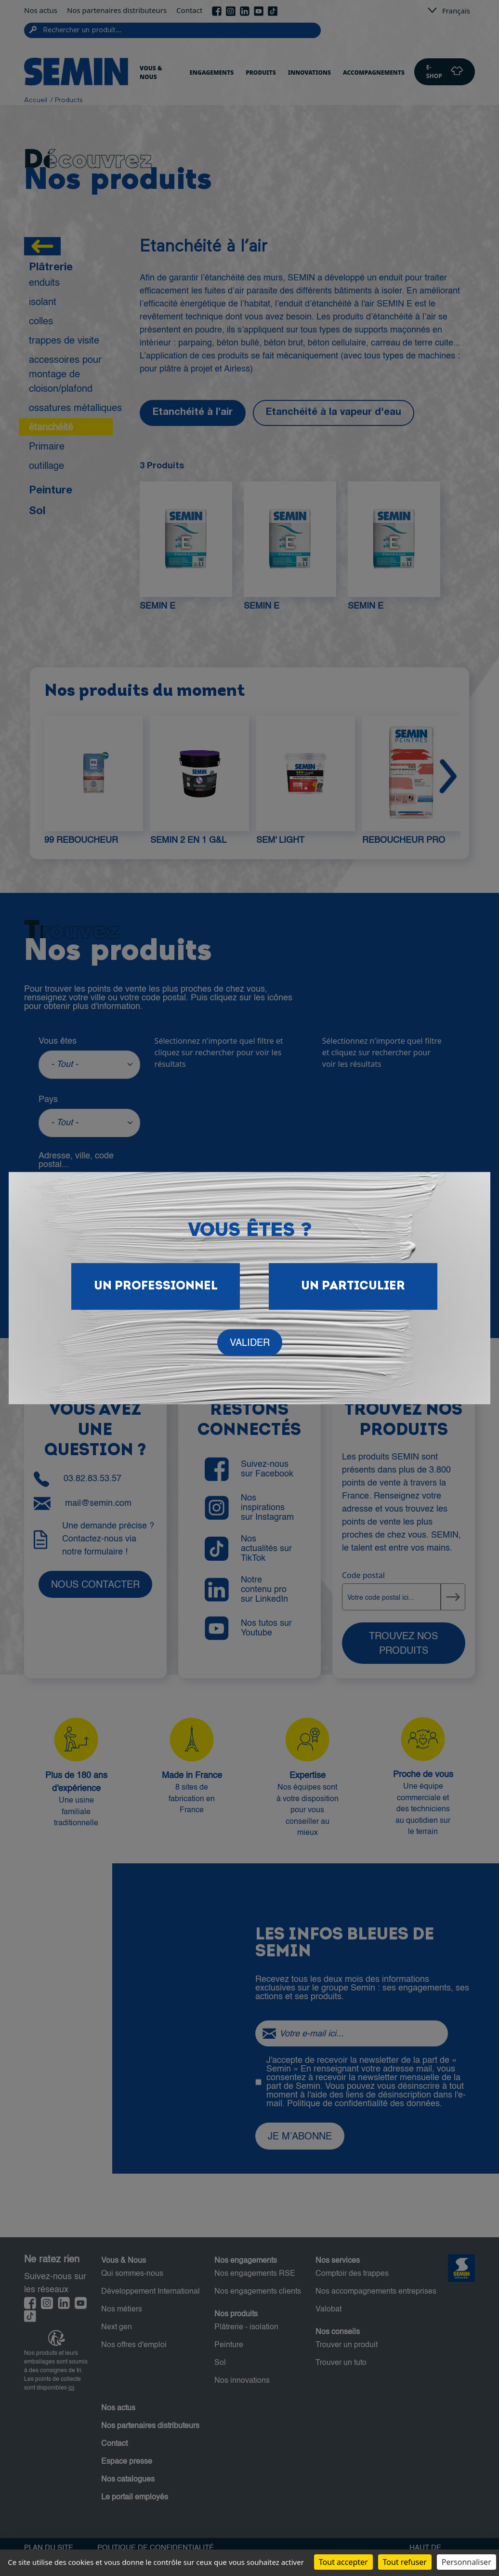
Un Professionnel (156, 1286)
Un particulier (353, 1286)
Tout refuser (405, 2562)
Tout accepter (343, 2562)
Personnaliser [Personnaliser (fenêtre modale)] (466, 2562)
